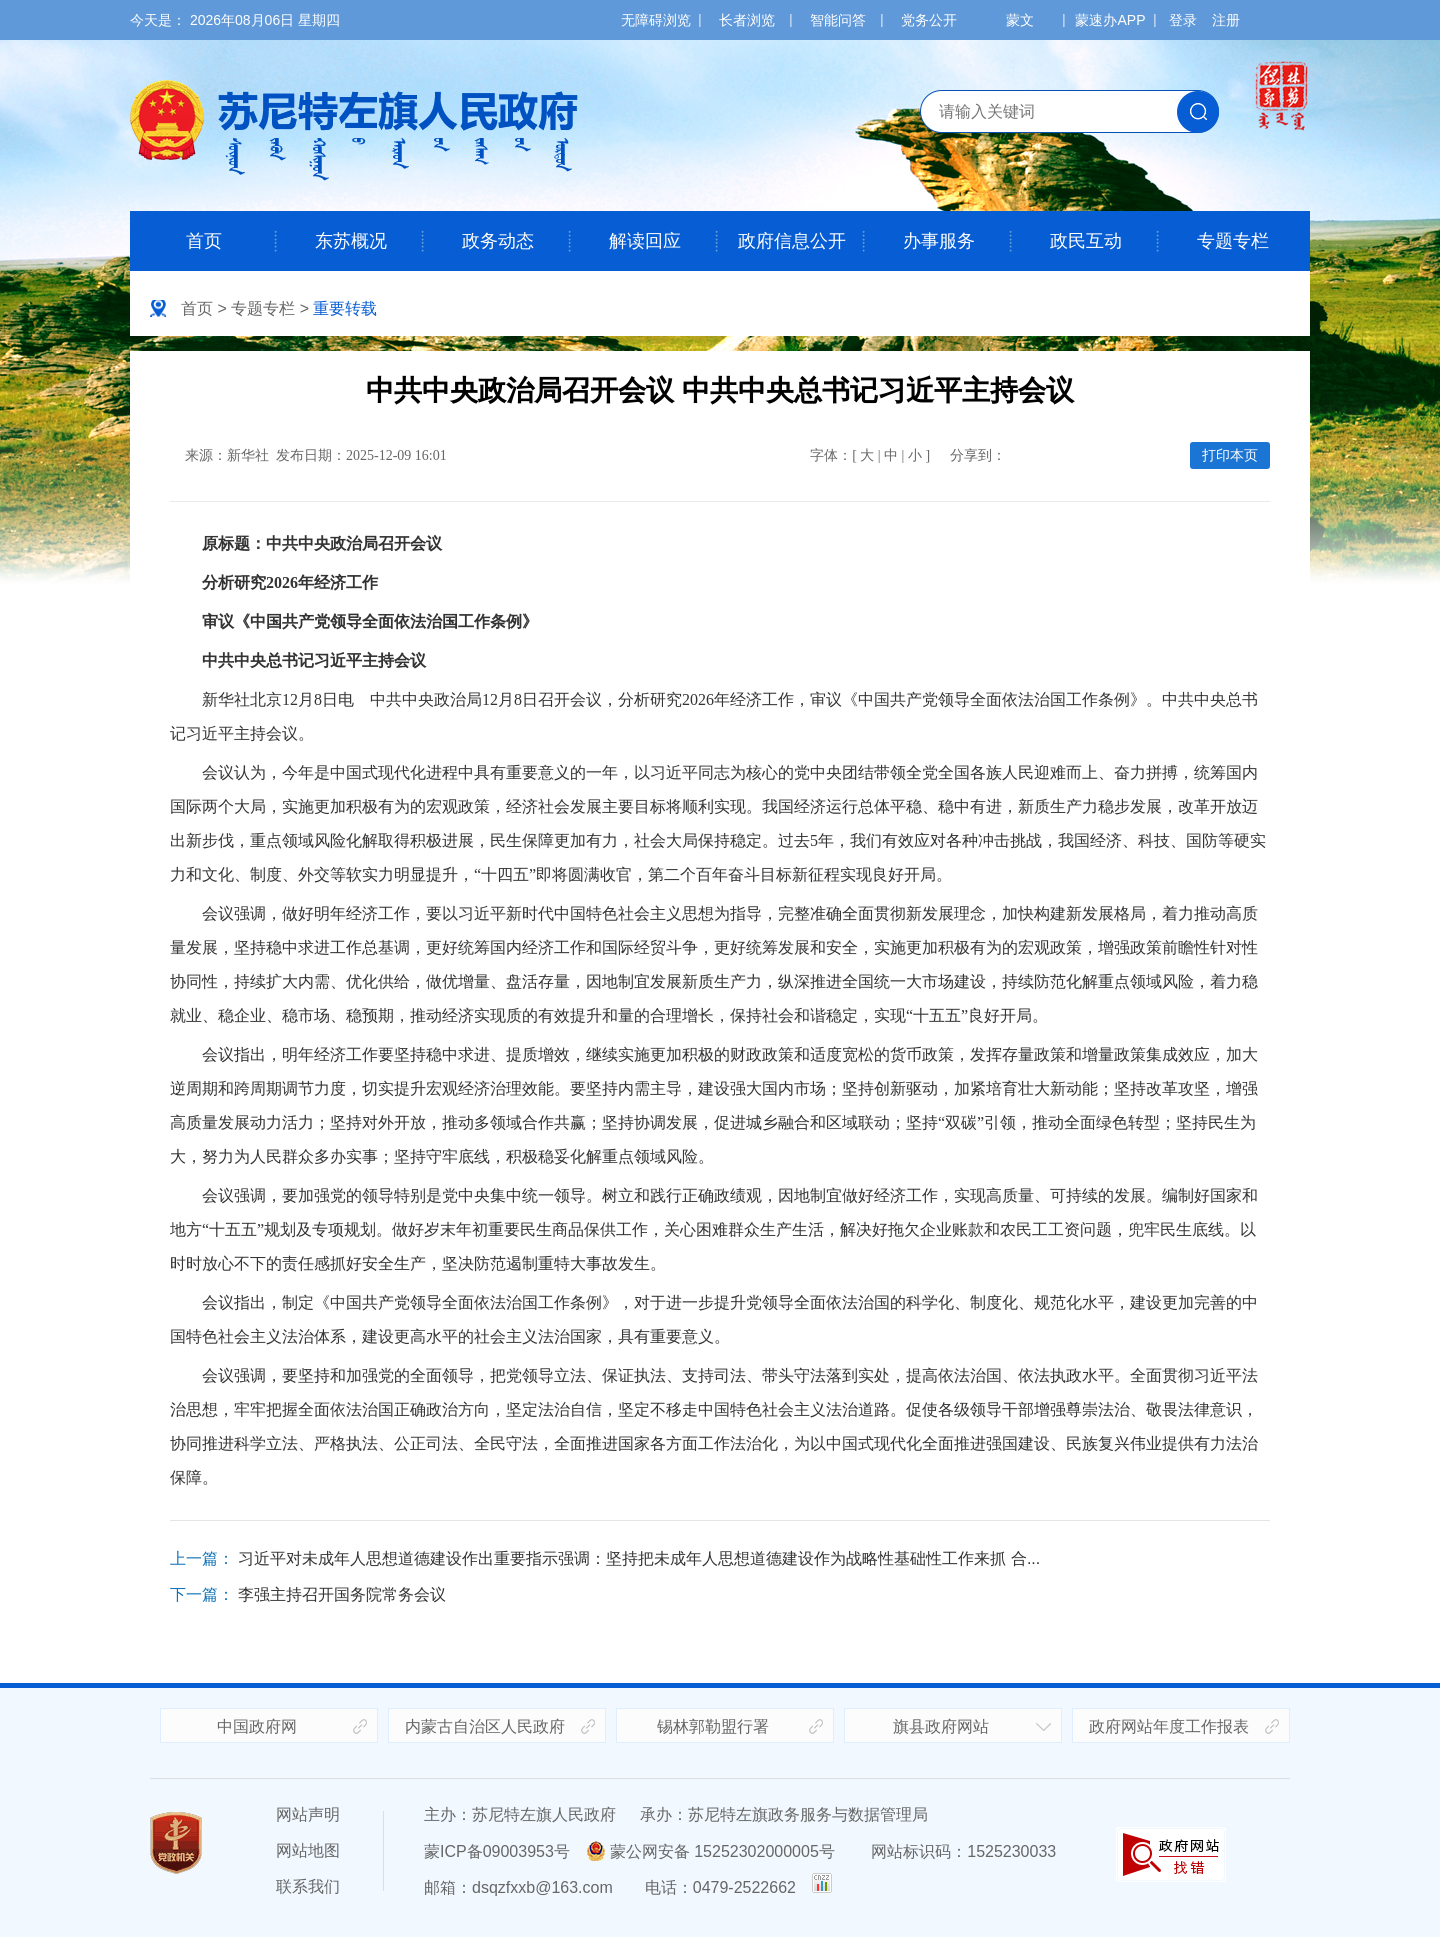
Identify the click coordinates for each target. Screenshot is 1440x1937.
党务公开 (929, 20)
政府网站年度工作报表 (1169, 1726)
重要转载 (345, 308)
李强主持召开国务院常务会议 (342, 1594)
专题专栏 (1233, 241)
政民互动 (1086, 241)
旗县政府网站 (941, 1726)
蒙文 (1020, 20)
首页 (204, 241)
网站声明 (308, 1814)
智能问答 (838, 20)
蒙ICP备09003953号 (497, 1851)
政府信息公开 (792, 241)
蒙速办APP (1110, 20)
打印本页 (1230, 455)
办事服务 (939, 241)
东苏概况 (351, 241)
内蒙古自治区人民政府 (485, 1726)
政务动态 (498, 241)
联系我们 (308, 1886)
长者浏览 (747, 20)
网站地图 (308, 1850)
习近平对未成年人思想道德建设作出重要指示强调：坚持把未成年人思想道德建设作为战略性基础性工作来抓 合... (639, 1558)
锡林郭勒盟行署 (713, 1726)
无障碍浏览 (656, 20)
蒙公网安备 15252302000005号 (710, 1851)
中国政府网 (257, 1726)
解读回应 (645, 241)
